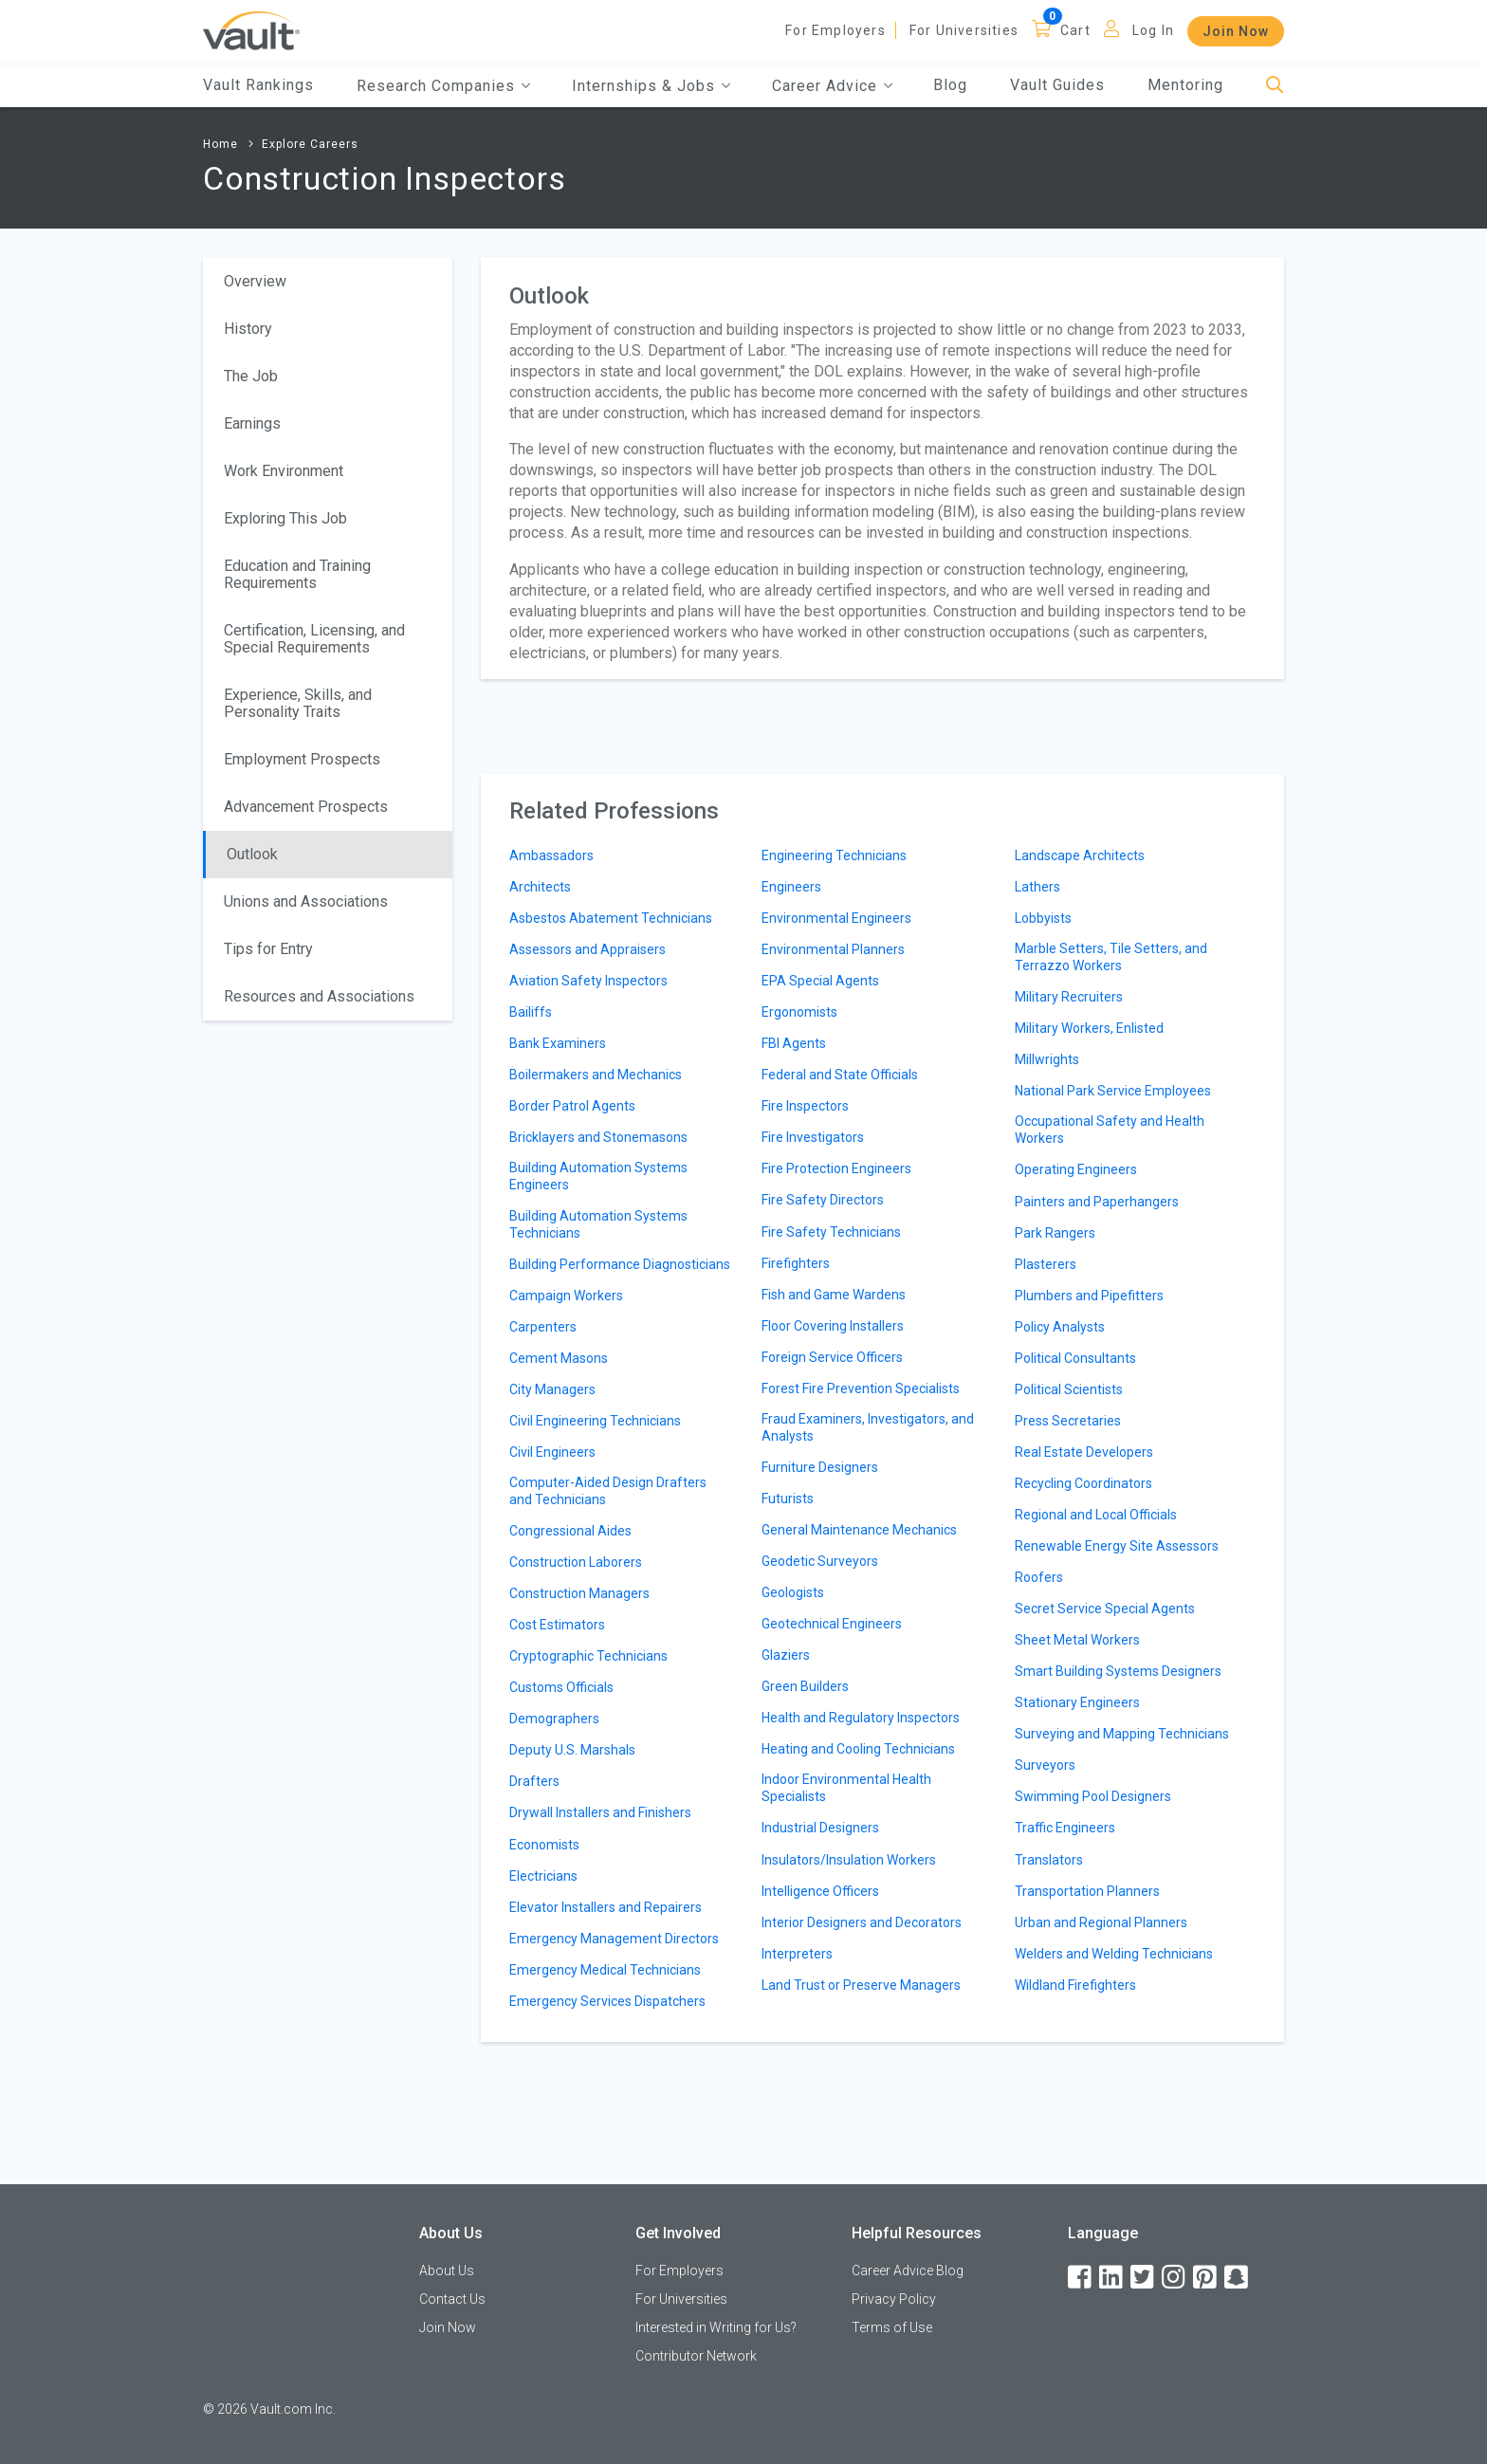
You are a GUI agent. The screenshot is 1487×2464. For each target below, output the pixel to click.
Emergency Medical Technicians (605, 1969)
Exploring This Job (285, 518)
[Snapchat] (1237, 2277)
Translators (1049, 1859)
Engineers (791, 886)
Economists (544, 1844)
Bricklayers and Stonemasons (598, 1137)
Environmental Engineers (836, 918)
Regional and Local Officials (1096, 1514)
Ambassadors (551, 855)
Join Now (1235, 31)
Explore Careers (310, 144)
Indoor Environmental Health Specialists (846, 1788)
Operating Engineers (1076, 1169)
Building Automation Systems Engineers (598, 1176)
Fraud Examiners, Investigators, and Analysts (868, 1427)
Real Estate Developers (1084, 1452)
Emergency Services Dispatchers (607, 2001)
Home (220, 144)
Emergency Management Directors (614, 1938)
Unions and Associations (306, 901)
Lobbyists (1043, 918)
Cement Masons (558, 1358)
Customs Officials (561, 1687)
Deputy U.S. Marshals (572, 1749)
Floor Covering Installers (833, 1325)
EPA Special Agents (820, 980)
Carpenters (543, 1326)
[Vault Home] (251, 30)
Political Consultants (1075, 1358)
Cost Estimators (557, 1624)
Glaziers (786, 1655)
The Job (251, 376)
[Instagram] (1175, 2277)
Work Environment (283, 471)
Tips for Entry (268, 949)
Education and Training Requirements (297, 574)
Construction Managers (579, 1593)
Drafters (534, 1781)
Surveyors (1045, 1765)
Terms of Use (892, 2327)
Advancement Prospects (306, 807)
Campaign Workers (566, 1295)
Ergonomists (799, 1012)
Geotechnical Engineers (832, 1623)
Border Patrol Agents (572, 1105)
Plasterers (1045, 1264)
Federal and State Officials (840, 1074)
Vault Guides (1057, 85)
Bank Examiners (557, 1043)
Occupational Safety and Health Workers (1109, 1129)
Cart (1075, 30)
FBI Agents (794, 1043)
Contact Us (452, 2299)
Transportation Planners (1087, 1891)
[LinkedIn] (1112, 2277)
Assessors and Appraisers (587, 949)
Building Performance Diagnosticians (619, 1264)
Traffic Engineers (1065, 1827)
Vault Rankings (258, 85)
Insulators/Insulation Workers (849, 1859)
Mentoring (1185, 85)
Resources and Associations (319, 996)
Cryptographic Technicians (588, 1656)
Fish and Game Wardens (834, 1294)
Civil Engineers (552, 1452)
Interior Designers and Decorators (862, 1922)
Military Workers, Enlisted (1089, 1028)
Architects (540, 886)
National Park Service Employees (1113, 1090)
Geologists (793, 1592)
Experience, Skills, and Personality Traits (298, 703)
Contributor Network (696, 2355)
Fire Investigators (813, 1137)
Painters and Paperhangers (1097, 1201)
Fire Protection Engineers (836, 1168)
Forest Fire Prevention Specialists (861, 1388)
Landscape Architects (1080, 855)
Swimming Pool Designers (1093, 1796)
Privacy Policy (894, 2299)
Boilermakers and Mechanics (595, 1074)
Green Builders (805, 1686)
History (248, 329)
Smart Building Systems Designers (1118, 1671)
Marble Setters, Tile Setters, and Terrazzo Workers (1111, 957)
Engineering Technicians (834, 855)
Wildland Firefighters (1075, 1985)
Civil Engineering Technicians (595, 1420)
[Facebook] (1081, 2277)
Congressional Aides (570, 1530)
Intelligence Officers (820, 1891)
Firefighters (796, 1263)
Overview (255, 281)
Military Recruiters (1069, 996)
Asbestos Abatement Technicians (610, 918)
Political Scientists (1069, 1389)
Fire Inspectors (805, 1105)
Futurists (788, 1498)
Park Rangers (1055, 1233)
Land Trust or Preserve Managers (861, 1985)
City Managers (552, 1389)
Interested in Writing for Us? (716, 2327)
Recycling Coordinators (1083, 1483)
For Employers (835, 30)
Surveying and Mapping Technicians (1122, 1733)
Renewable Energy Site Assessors (1117, 1546)
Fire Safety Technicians (831, 1232)
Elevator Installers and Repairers (605, 1907)
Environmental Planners (833, 949)
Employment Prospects (302, 759)
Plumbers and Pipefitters (1089, 1295)
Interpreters (797, 1953)
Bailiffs (530, 1012)
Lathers (1037, 886)
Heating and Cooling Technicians (858, 1748)
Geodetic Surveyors (820, 1561)
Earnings (252, 423)
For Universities (964, 30)
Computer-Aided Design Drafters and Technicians (608, 1491)
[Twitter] (1143, 2277)
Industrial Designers (820, 1827)
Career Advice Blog (908, 2270)
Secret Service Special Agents (1105, 1608)
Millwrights (1047, 1059)
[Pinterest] (1206, 2277)
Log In (1153, 30)
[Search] (1275, 86)
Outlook (252, 854)
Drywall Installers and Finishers (600, 1812)
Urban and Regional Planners (1101, 1922)
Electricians (543, 1876)
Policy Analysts (1060, 1326)
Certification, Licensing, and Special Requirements (314, 638)
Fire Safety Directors (823, 1199)
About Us (446, 2270)
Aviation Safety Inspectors (588, 980)
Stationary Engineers (1077, 1702)
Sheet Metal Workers (1077, 1639)
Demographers (554, 1718)
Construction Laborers (575, 1562)
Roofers (1039, 1577)
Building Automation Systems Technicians (598, 1224)
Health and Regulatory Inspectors (861, 1717)
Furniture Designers (820, 1467)
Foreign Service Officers (832, 1357)
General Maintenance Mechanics (859, 1529)
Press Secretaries (1068, 1420)
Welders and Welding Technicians (1114, 1953)
